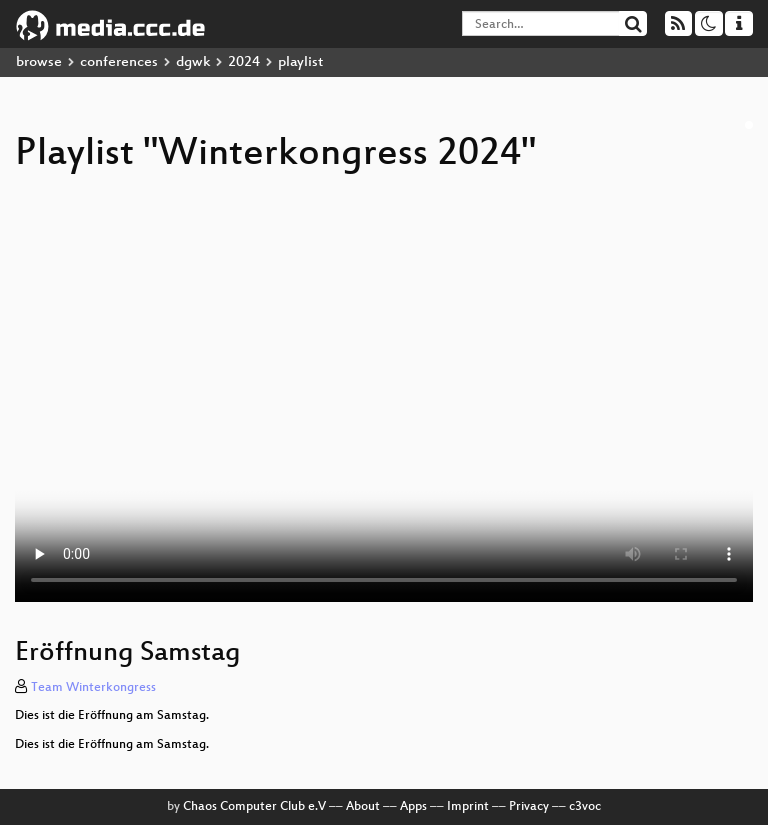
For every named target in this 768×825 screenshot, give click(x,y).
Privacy (529, 807)
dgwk (193, 62)
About (363, 807)
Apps (413, 807)
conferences (119, 62)
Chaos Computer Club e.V (254, 807)
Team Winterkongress (93, 688)
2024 (244, 62)
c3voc (585, 807)
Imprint (468, 807)
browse (39, 62)
